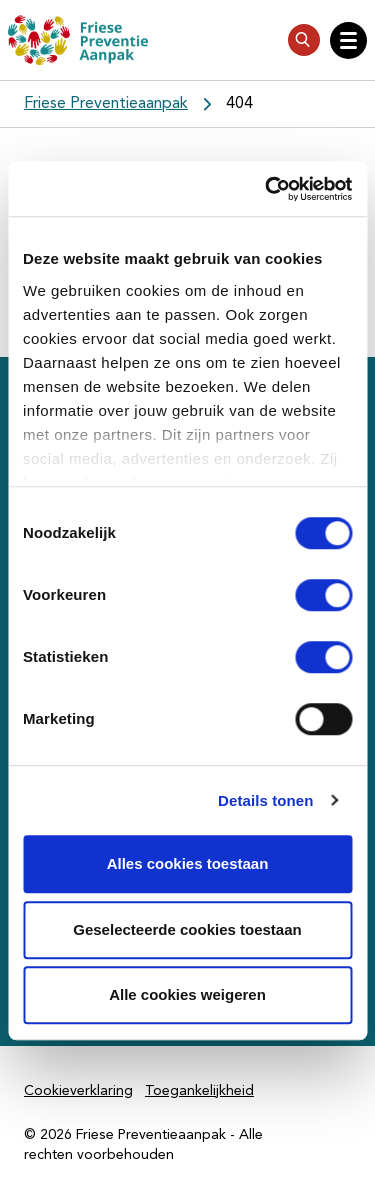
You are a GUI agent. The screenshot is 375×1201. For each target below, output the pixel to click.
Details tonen (265, 800)
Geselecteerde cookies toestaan (187, 929)
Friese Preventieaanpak (106, 104)
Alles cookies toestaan (188, 863)
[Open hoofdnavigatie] (348, 40)
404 (239, 104)
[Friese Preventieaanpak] (78, 40)
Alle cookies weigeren (187, 994)
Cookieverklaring (78, 1091)
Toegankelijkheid (199, 1091)
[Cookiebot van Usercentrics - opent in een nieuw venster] (267, 189)
